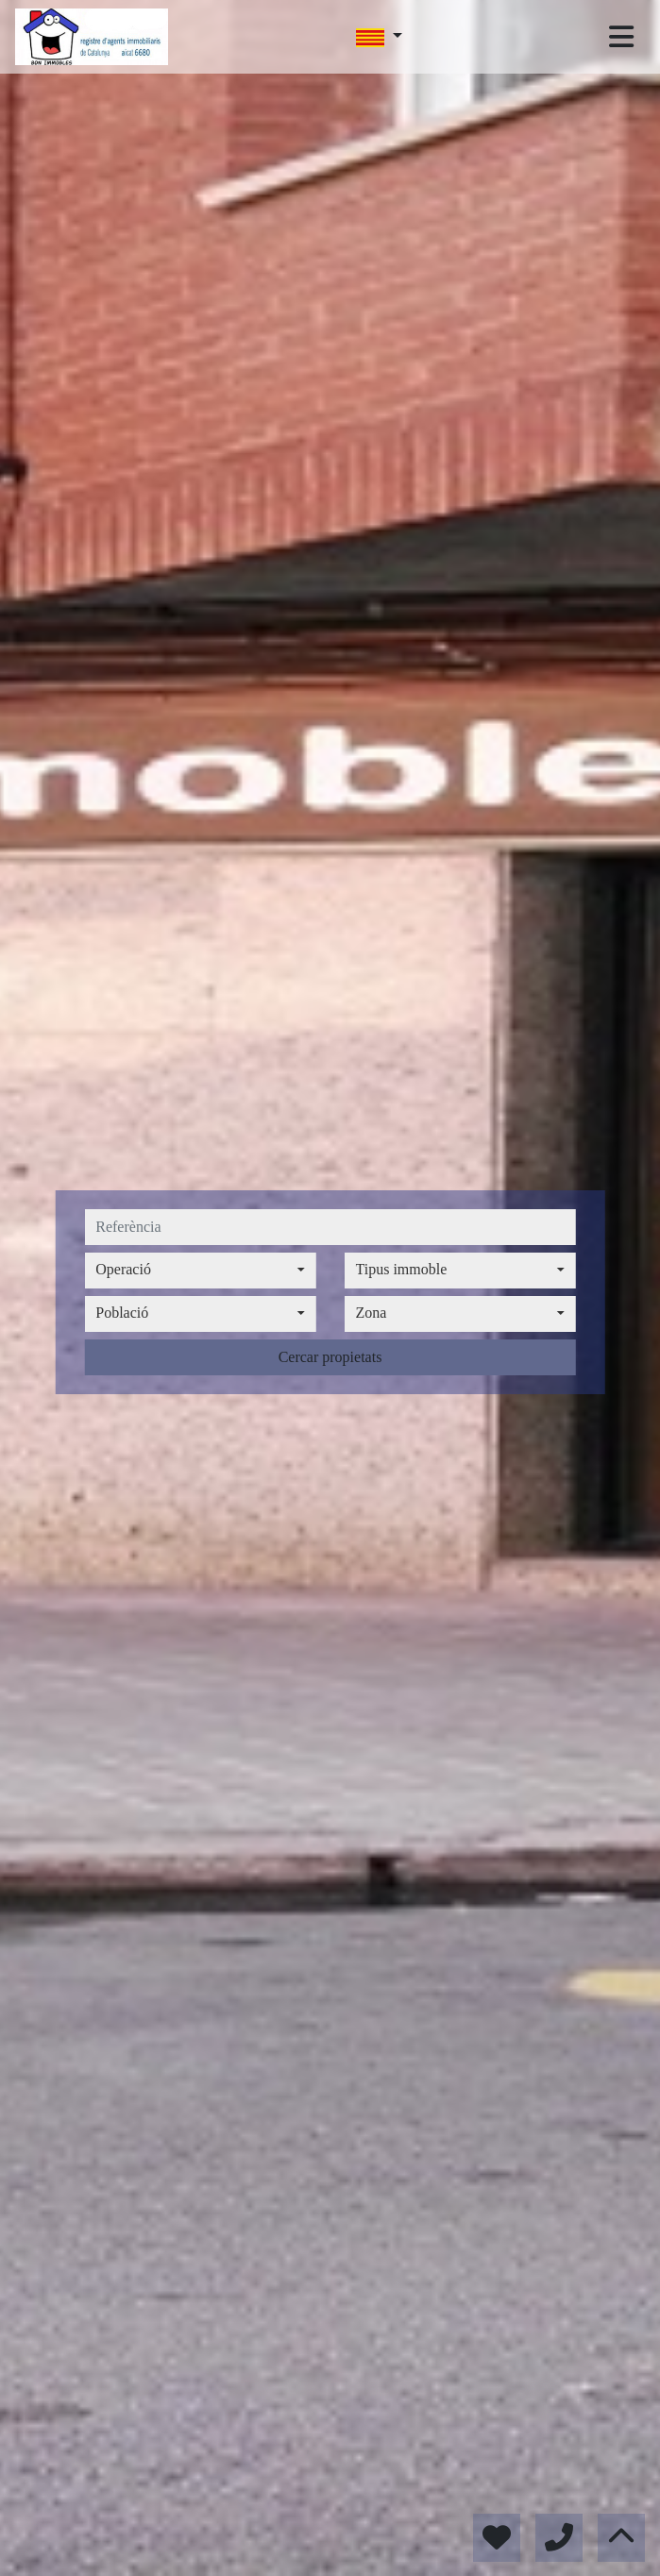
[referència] (330, 1227)
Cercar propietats (330, 1357)
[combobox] (199, 1270)
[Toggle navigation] (621, 37)
